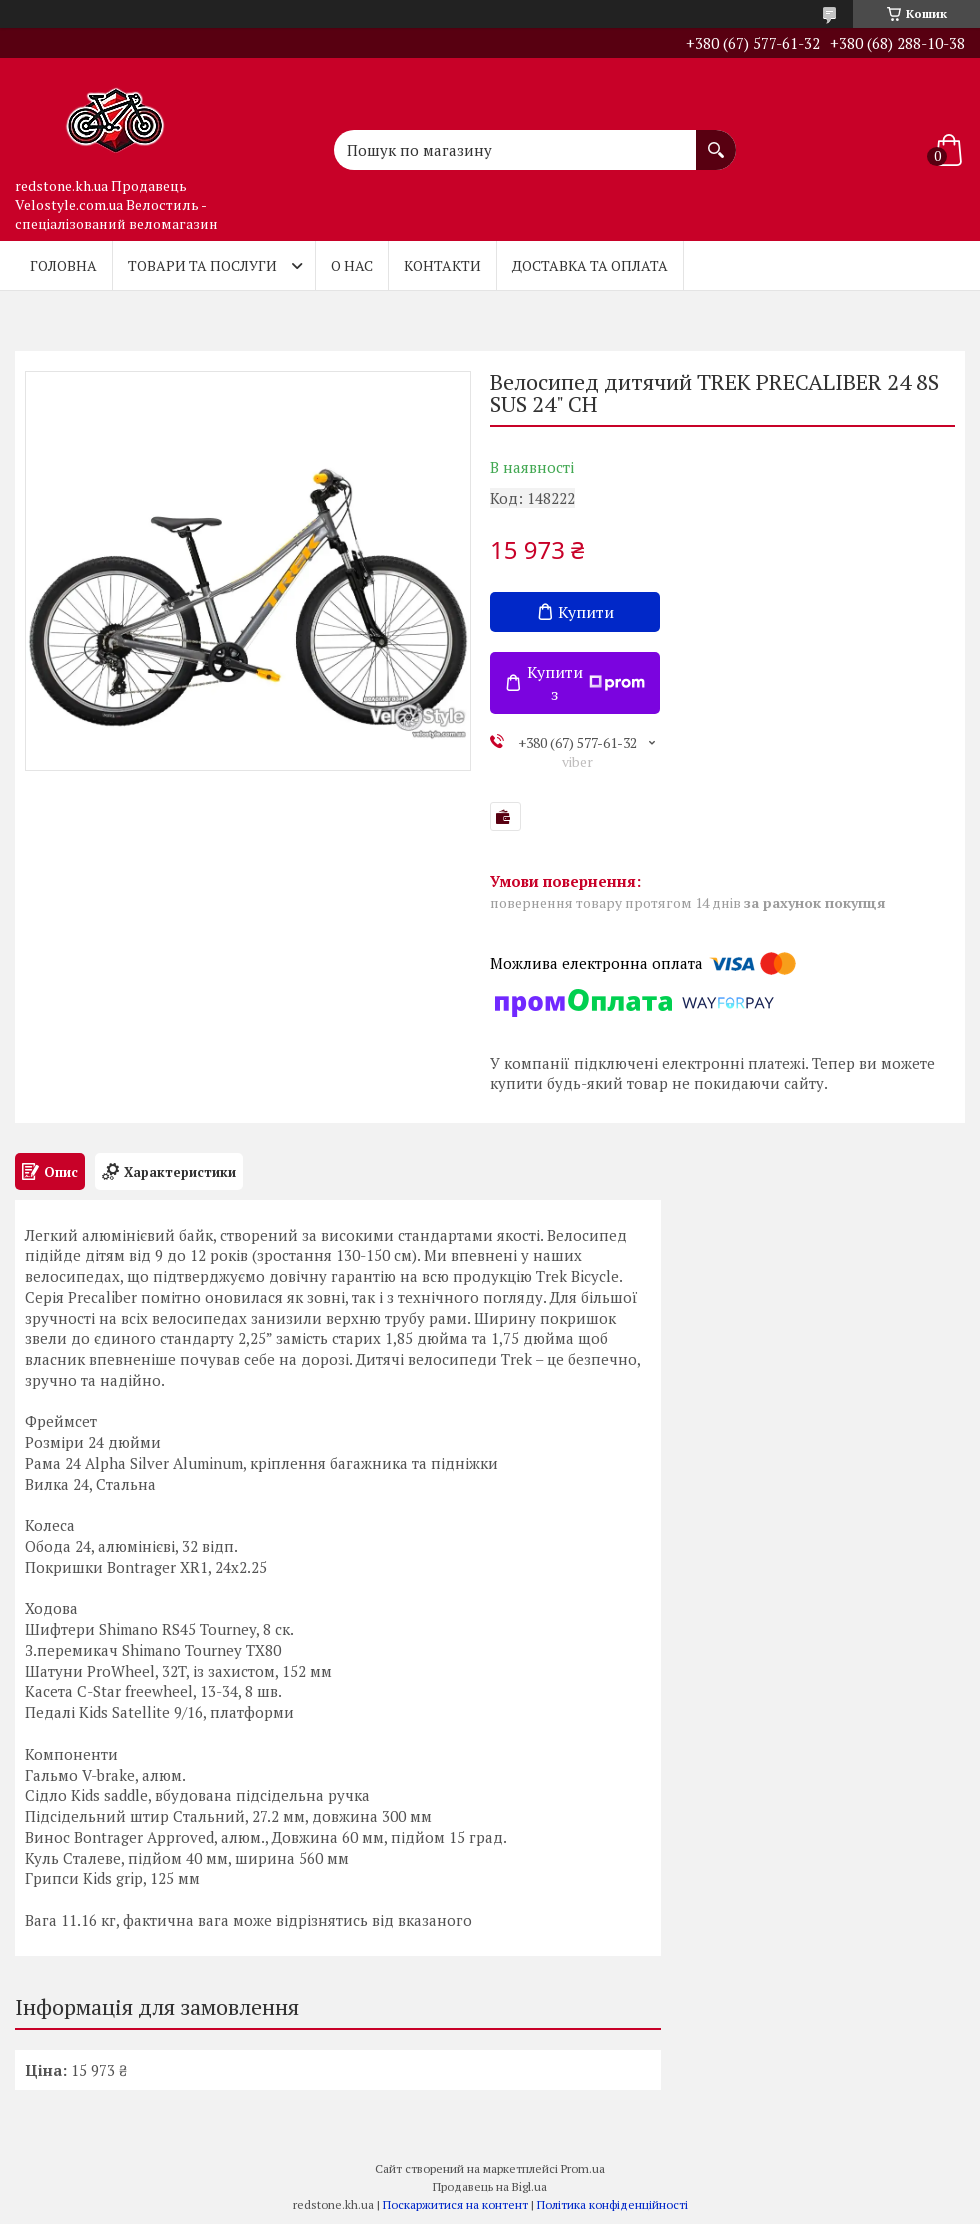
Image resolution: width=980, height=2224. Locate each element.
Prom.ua (583, 2168)
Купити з (586, 683)
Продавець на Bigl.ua (490, 2186)
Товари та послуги (202, 265)
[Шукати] (716, 140)
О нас (352, 265)
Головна (63, 265)
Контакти (442, 265)
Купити (586, 612)
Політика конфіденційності (612, 2204)
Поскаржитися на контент (455, 2204)
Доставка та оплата (590, 265)
